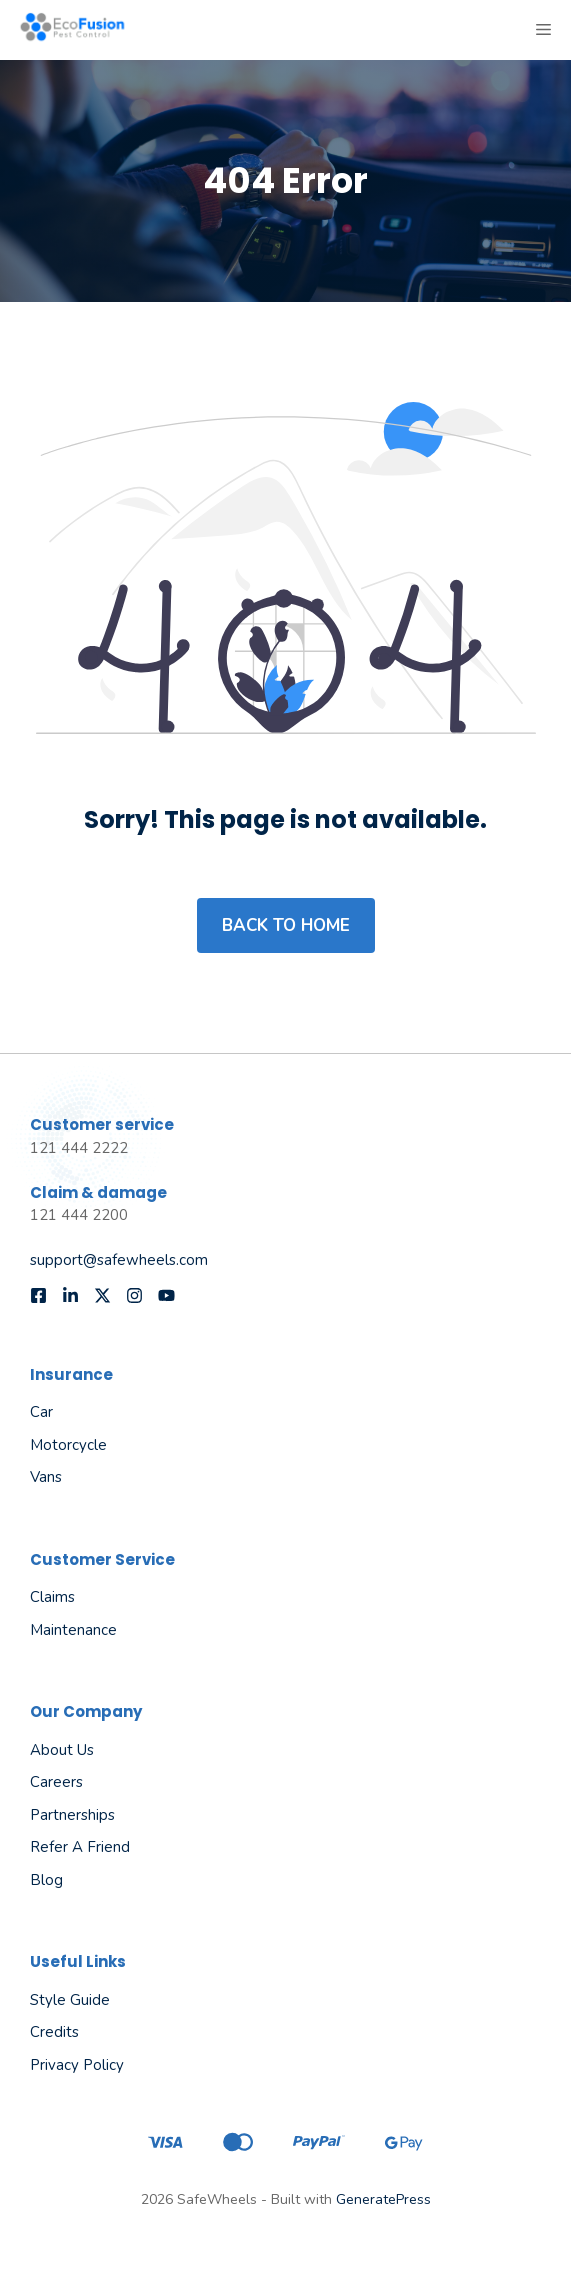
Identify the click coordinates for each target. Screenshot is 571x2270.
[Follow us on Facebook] (38, 1295)
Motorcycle (68, 1445)
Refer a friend (80, 1847)
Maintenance (73, 1630)
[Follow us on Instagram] (134, 1295)
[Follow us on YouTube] (166, 1295)
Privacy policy (77, 2065)
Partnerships (72, 1815)
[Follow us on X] (102, 1295)
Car (41, 1412)
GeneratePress (383, 2199)
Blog (46, 1880)
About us (62, 1750)
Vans (46, 1477)
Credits (54, 2032)
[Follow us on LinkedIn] (70, 1295)
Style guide (70, 2000)
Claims (52, 1597)
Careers (56, 1782)
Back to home (286, 925)
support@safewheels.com (119, 1260)
